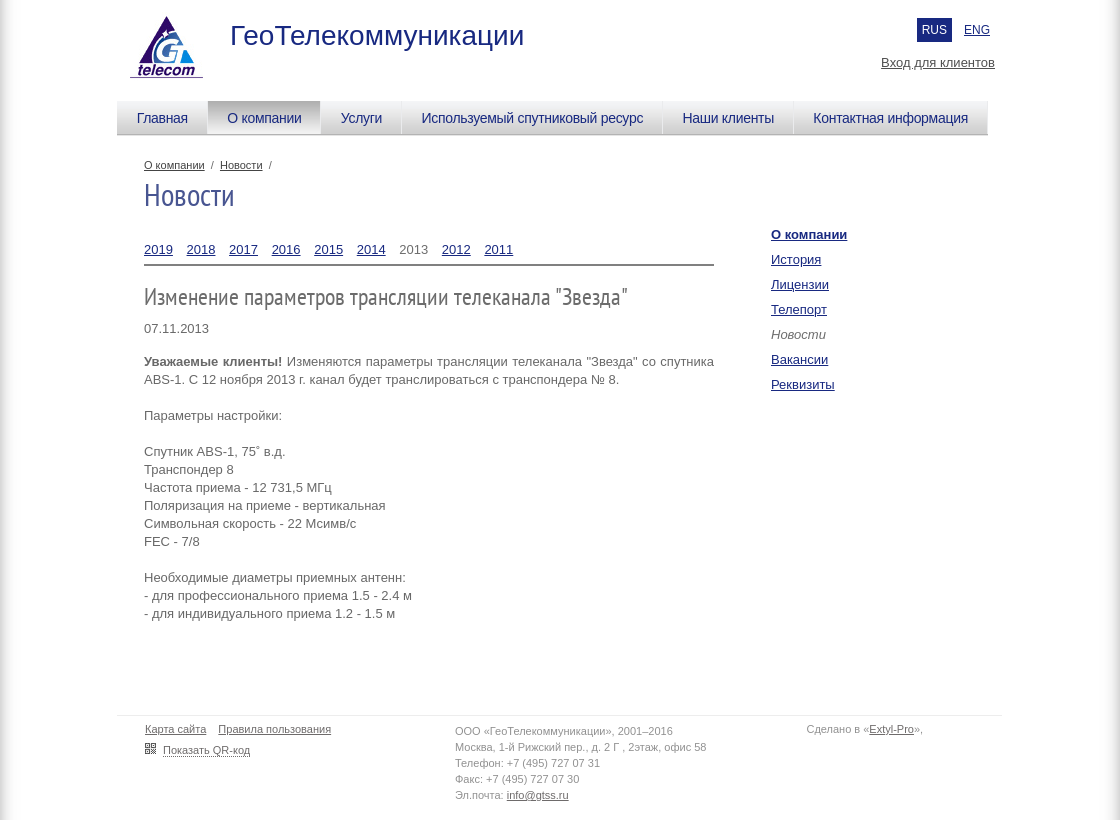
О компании (264, 118)
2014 (371, 249)
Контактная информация (890, 118)
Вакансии (799, 359)
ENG (977, 30)
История (796, 259)
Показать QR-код (206, 750)
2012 (456, 249)
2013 (413, 249)
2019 (158, 249)
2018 (201, 249)
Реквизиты (803, 384)
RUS (934, 30)
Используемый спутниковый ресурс (532, 118)
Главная (162, 118)
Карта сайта (175, 729)
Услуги (361, 118)
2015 (328, 249)
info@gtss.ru (538, 795)
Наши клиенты (728, 118)
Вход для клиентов (938, 62)
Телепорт (799, 309)
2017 (243, 249)
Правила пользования (274, 729)
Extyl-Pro (891, 729)
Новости (241, 165)
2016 (286, 249)
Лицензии (800, 284)
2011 (498, 249)
